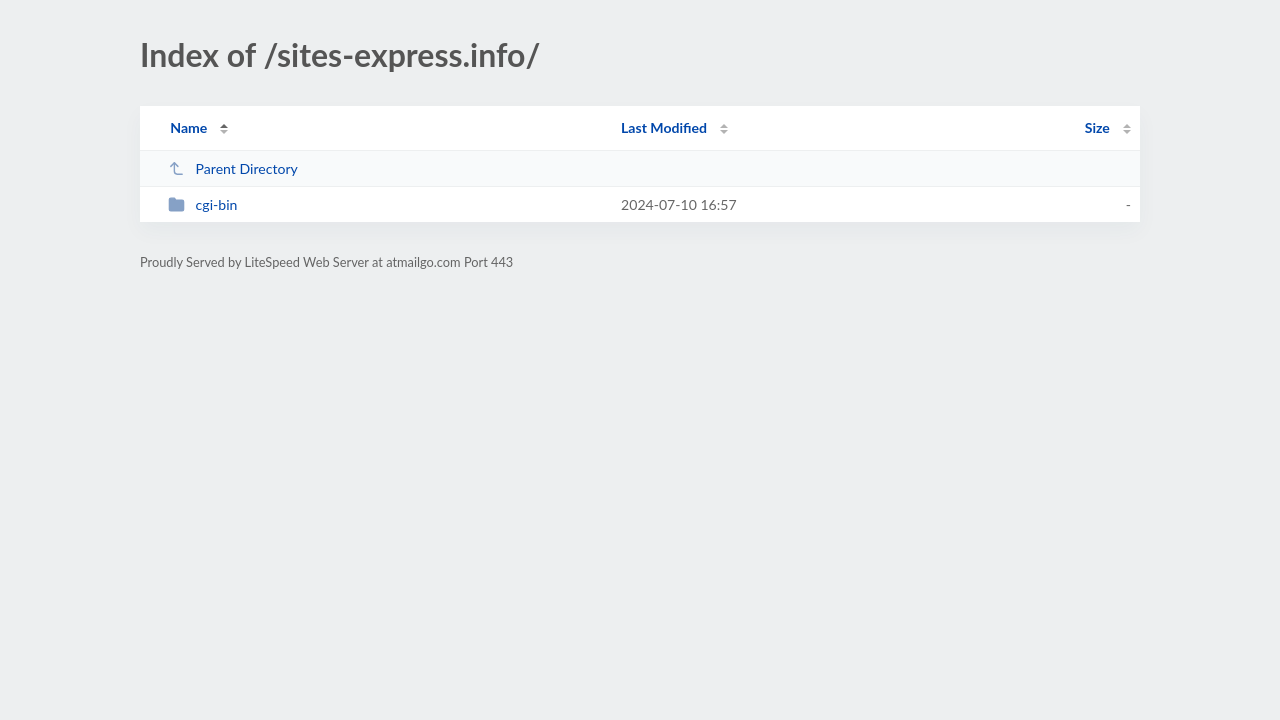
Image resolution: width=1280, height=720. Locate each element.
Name (188, 127)
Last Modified (664, 127)
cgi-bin (202, 204)
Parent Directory (233, 168)
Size (1097, 127)
